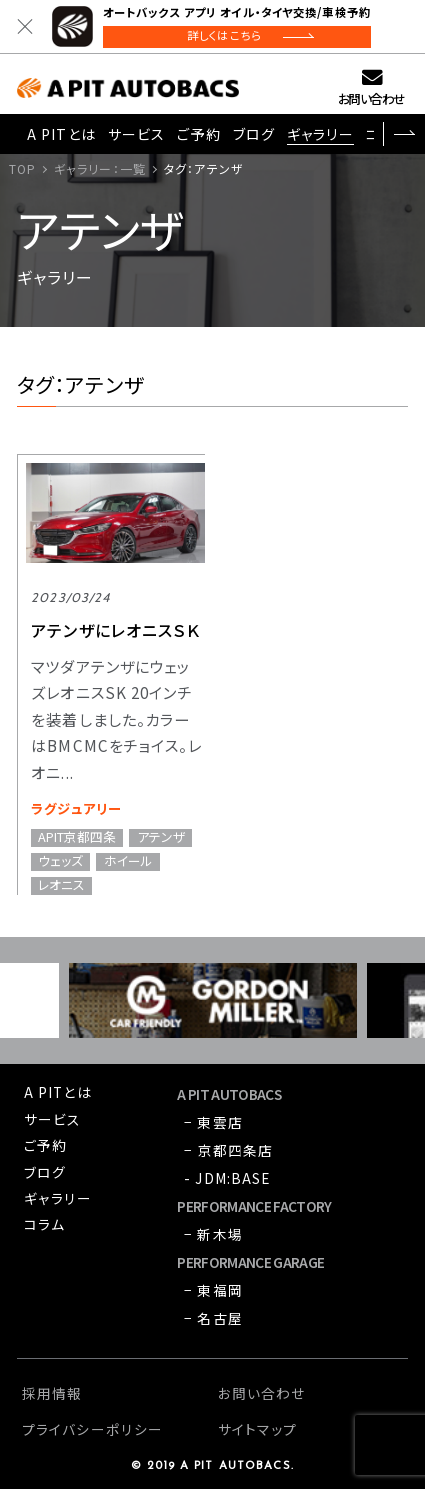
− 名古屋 (213, 1318)
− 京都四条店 (228, 1150)
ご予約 (198, 134)
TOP (22, 168)
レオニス (61, 886)
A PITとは (61, 134)
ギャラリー (320, 134)
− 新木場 (213, 1234)
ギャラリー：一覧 (100, 168)
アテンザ (161, 838)
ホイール (128, 862)
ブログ (254, 134)
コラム (44, 1224)
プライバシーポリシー (92, 1429)
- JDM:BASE (227, 1178)
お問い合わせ (371, 98)
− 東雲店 (213, 1122)
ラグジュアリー (76, 808)
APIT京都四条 (77, 838)
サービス (136, 134)
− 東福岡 (213, 1290)
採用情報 (52, 1393)
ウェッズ (60, 862)
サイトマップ (258, 1429)
